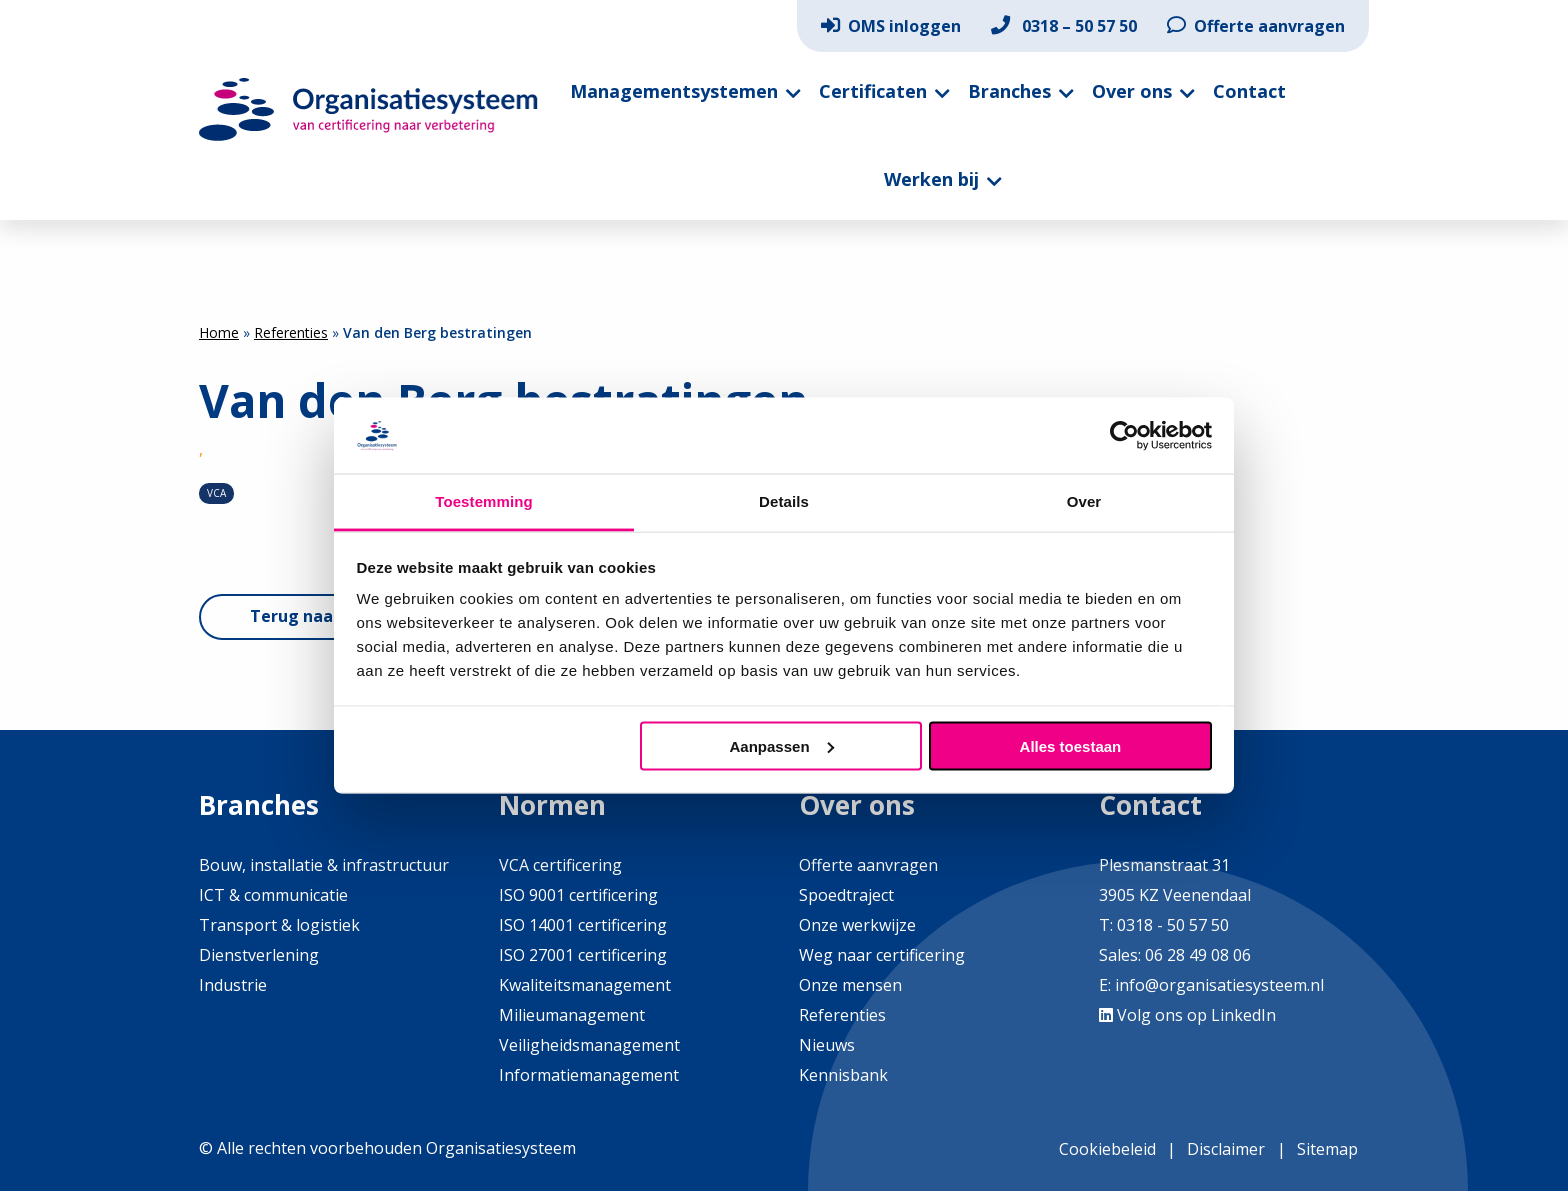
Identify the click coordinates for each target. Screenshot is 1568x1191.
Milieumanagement (572, 1015)
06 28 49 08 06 (1196, 955)
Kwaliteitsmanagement (585, 985)
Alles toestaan (1071, 745)
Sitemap (1327, 1149)
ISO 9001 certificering (578, 895)
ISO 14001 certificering (583, 925)
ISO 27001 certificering (583, 955)
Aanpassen (782, 745)
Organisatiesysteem (368, 109)
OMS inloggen (891, 26)
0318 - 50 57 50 (1173, 925)
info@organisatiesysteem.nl (1219, 985)
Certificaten (873, 91)
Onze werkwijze (857, 925)
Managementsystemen (674, 91)
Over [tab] (1084, 501)
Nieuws (827, 1045)
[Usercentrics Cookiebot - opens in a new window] (1124, 435)
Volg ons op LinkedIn (1187, 1015)
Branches (1009, 91)
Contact (1249, 91)
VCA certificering (560, 865)
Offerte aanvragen (1256, 26)
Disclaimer (1226, 1149)
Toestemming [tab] (484, 501)
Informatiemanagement (589, 1075)
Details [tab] (784, 501)
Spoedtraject (846, 895)
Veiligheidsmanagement (589, 1045)
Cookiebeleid (1107, 1149)
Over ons (1132, 91)
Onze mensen (850, 985)
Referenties (291, 332)
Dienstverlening (259, 955)
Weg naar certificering (882, 955)
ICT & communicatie (273, 895)
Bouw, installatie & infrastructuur (324, 865)
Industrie (233, 985)
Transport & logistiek (279, 925)
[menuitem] (891, 26)
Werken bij (931, 179)
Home (219, 332)
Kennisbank (843, 1075)
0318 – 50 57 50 (1064, 26)
